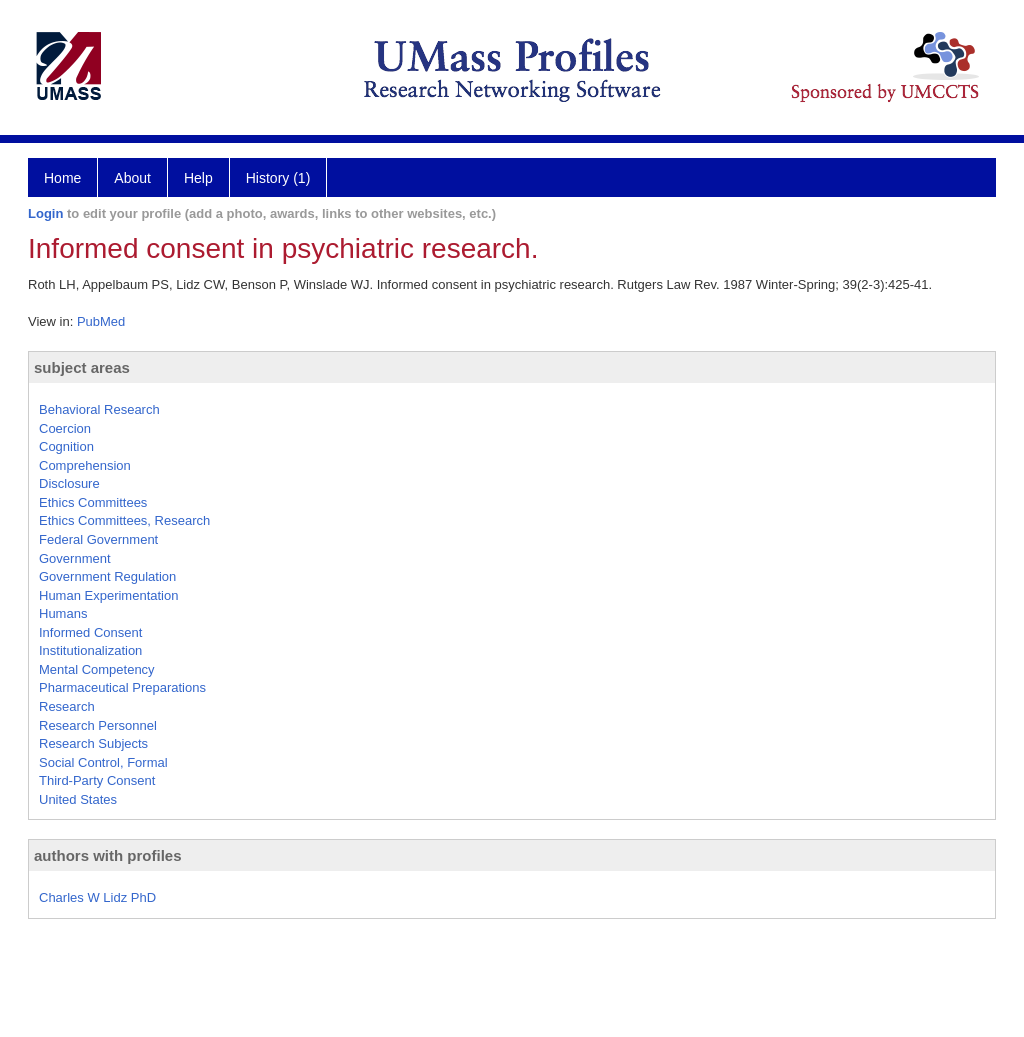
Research (67, 706)
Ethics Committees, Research (124, 520)
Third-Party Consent (97, 780)
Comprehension (85, 465)
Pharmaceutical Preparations (122, 687)
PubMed (101, 321)
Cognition (66, 446)
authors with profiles (108, 855)
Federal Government (98, 539)
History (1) (278, 178)
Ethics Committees (93, 502)
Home (62, 178)
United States (78, 799)
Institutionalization (90, 650)
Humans (63, 613)
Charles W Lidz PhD (97, 897)
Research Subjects (93, 743)
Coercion (65, 428)
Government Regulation (107, 576)
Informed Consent (90, 632)
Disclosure (69, 483)
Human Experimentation (108, 595)
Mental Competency (97, 669)
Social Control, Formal (103, 762)
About (132, 178)
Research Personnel (98, 725)
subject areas (82, 367)
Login (45, 213)
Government (75, 558)
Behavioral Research (99, 409)
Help (198, 178)
